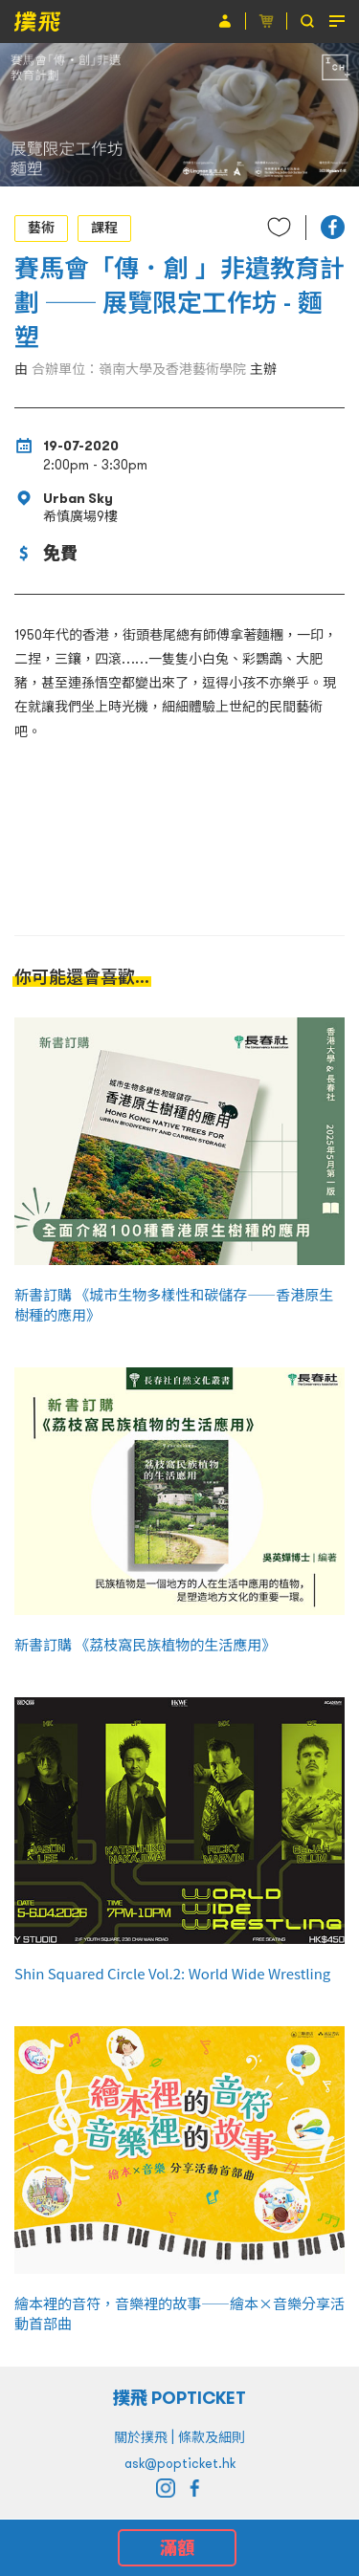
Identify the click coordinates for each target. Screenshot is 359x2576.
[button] (333, 227)
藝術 (41, 227)
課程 (104, 227)
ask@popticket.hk (180, 2463)
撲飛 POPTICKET (179, 2398)
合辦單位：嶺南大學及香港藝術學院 (139, 369)
